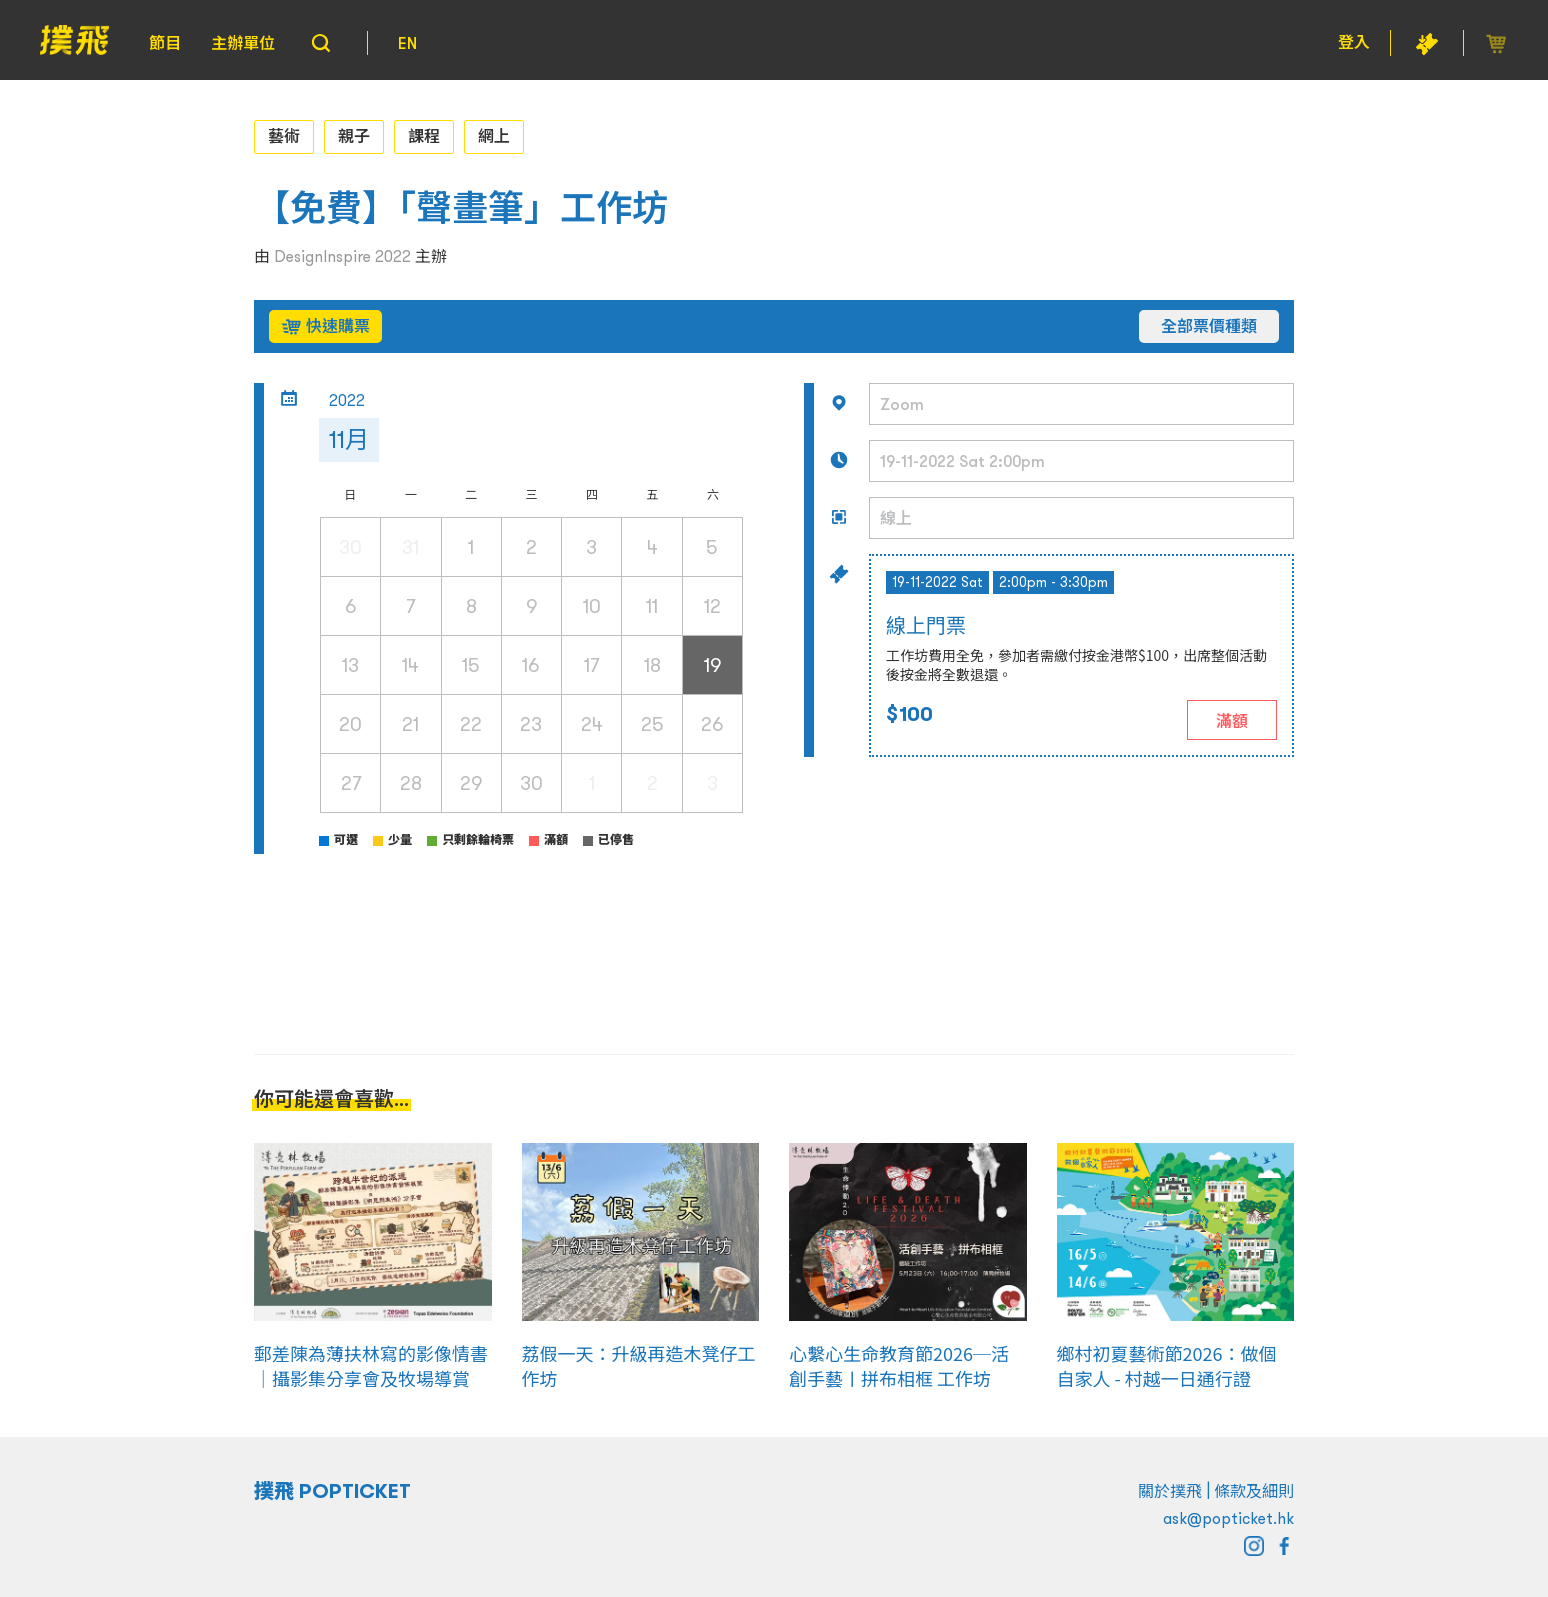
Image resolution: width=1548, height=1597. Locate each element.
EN (407, 43)
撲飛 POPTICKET (332, 1491)
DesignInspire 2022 (342, 256)
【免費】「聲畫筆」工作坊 (461, 208)
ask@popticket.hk (1228, 1518)
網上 (494, 136)
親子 (354, 136)
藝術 (284, 136)
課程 (424, 136)
